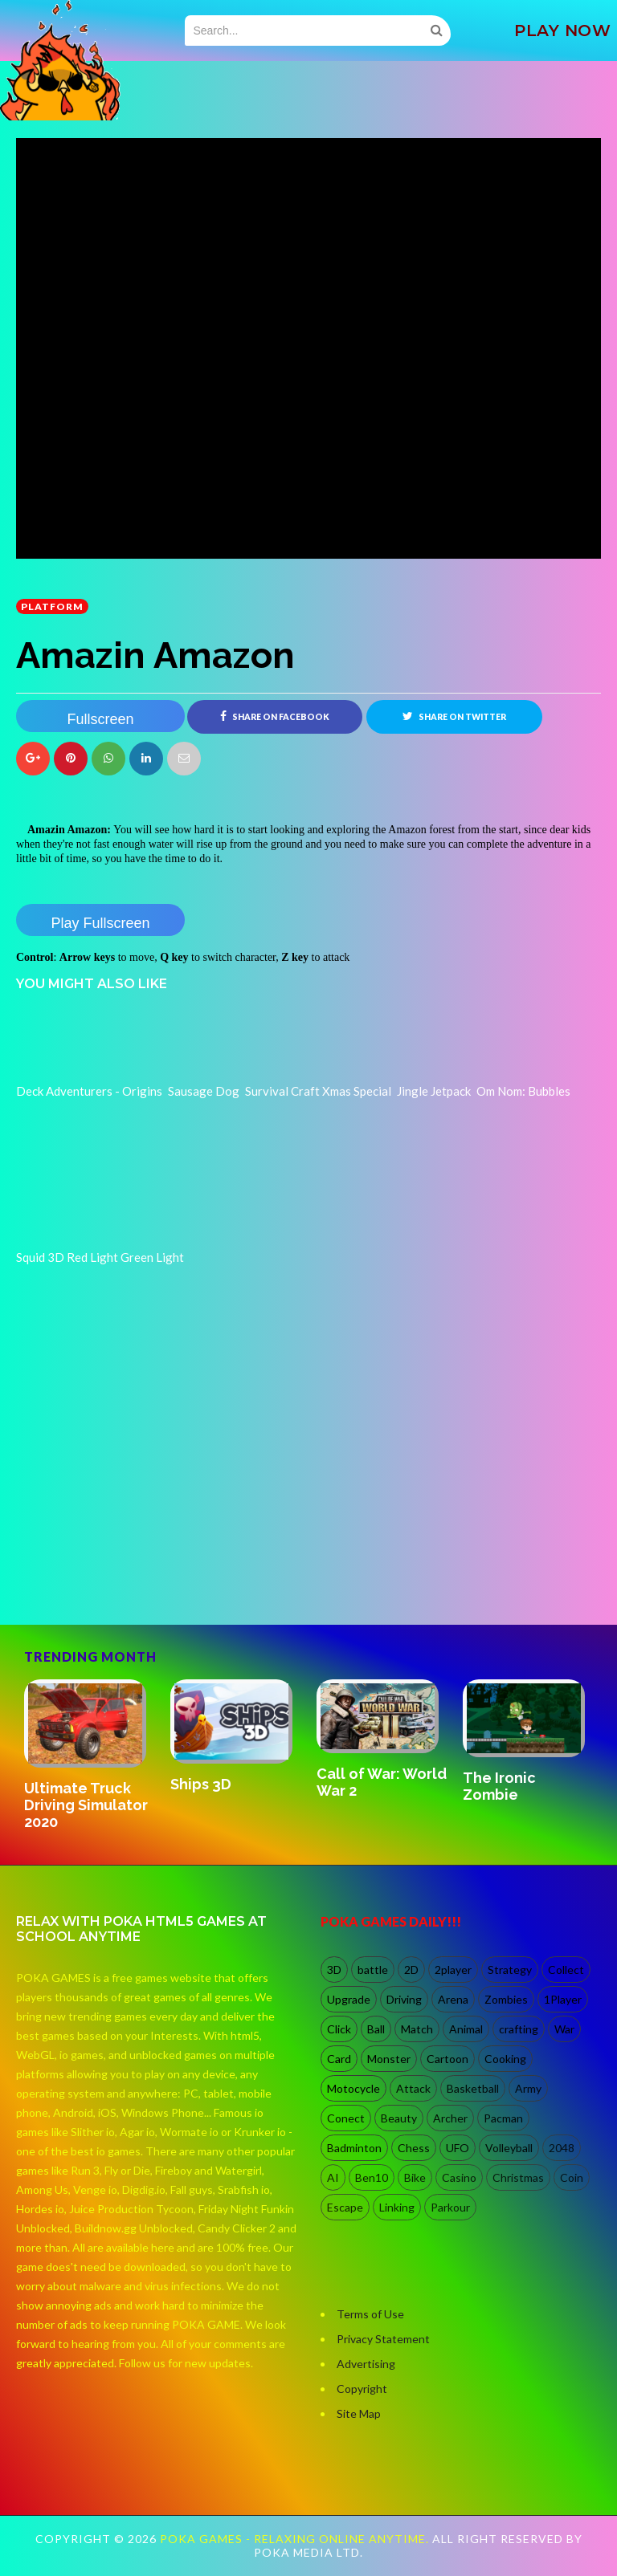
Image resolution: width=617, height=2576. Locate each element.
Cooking (505, 2059)
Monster (389, 2059)
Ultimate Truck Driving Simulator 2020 (86, 1805)
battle (373, 1970)
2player (453, 1970)
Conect (346, 2119)
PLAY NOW (562, 30)
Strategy (510, 1970)
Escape (345, 2208)
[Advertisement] (136, 1556)
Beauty (399, 2119)
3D (334, 1970)
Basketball (473, 2089)
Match (417, 2030)
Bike (415, 2178)
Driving (404, 2000)
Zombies (506, 2000)
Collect (566, 1970)
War (564, 2030)
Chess (414, 2148)
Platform (52, 606)
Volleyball (509, 2148)
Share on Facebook (274, 716)
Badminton (354, 2148)
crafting (518, 2030)
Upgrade (348, 2000)
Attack (413, 2089)
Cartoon (447, 2059)
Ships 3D (200, 1784)
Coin (571, 2178)
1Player (563, 2000)
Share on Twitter (454, 716)
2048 (561, 2148)
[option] (89, 1756)
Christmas (518, 2178)
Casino (459, 2178)
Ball (376, 2030)
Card (339, 2059)
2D (411, 1970)
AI (333, 2178)
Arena (453, 2000)
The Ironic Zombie (499, 1786)
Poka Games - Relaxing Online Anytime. (296, 2539)
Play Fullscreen (100, 923)
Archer (450, 2119)
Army (528, 2089)
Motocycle (353, 2089)
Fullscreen (100, 719)
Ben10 (371, 2178)
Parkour (450, 2208)
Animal (466, 2030)
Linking (397, 2208)
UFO (457, 2148)
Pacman (503, 2119)
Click (339, 2030)
